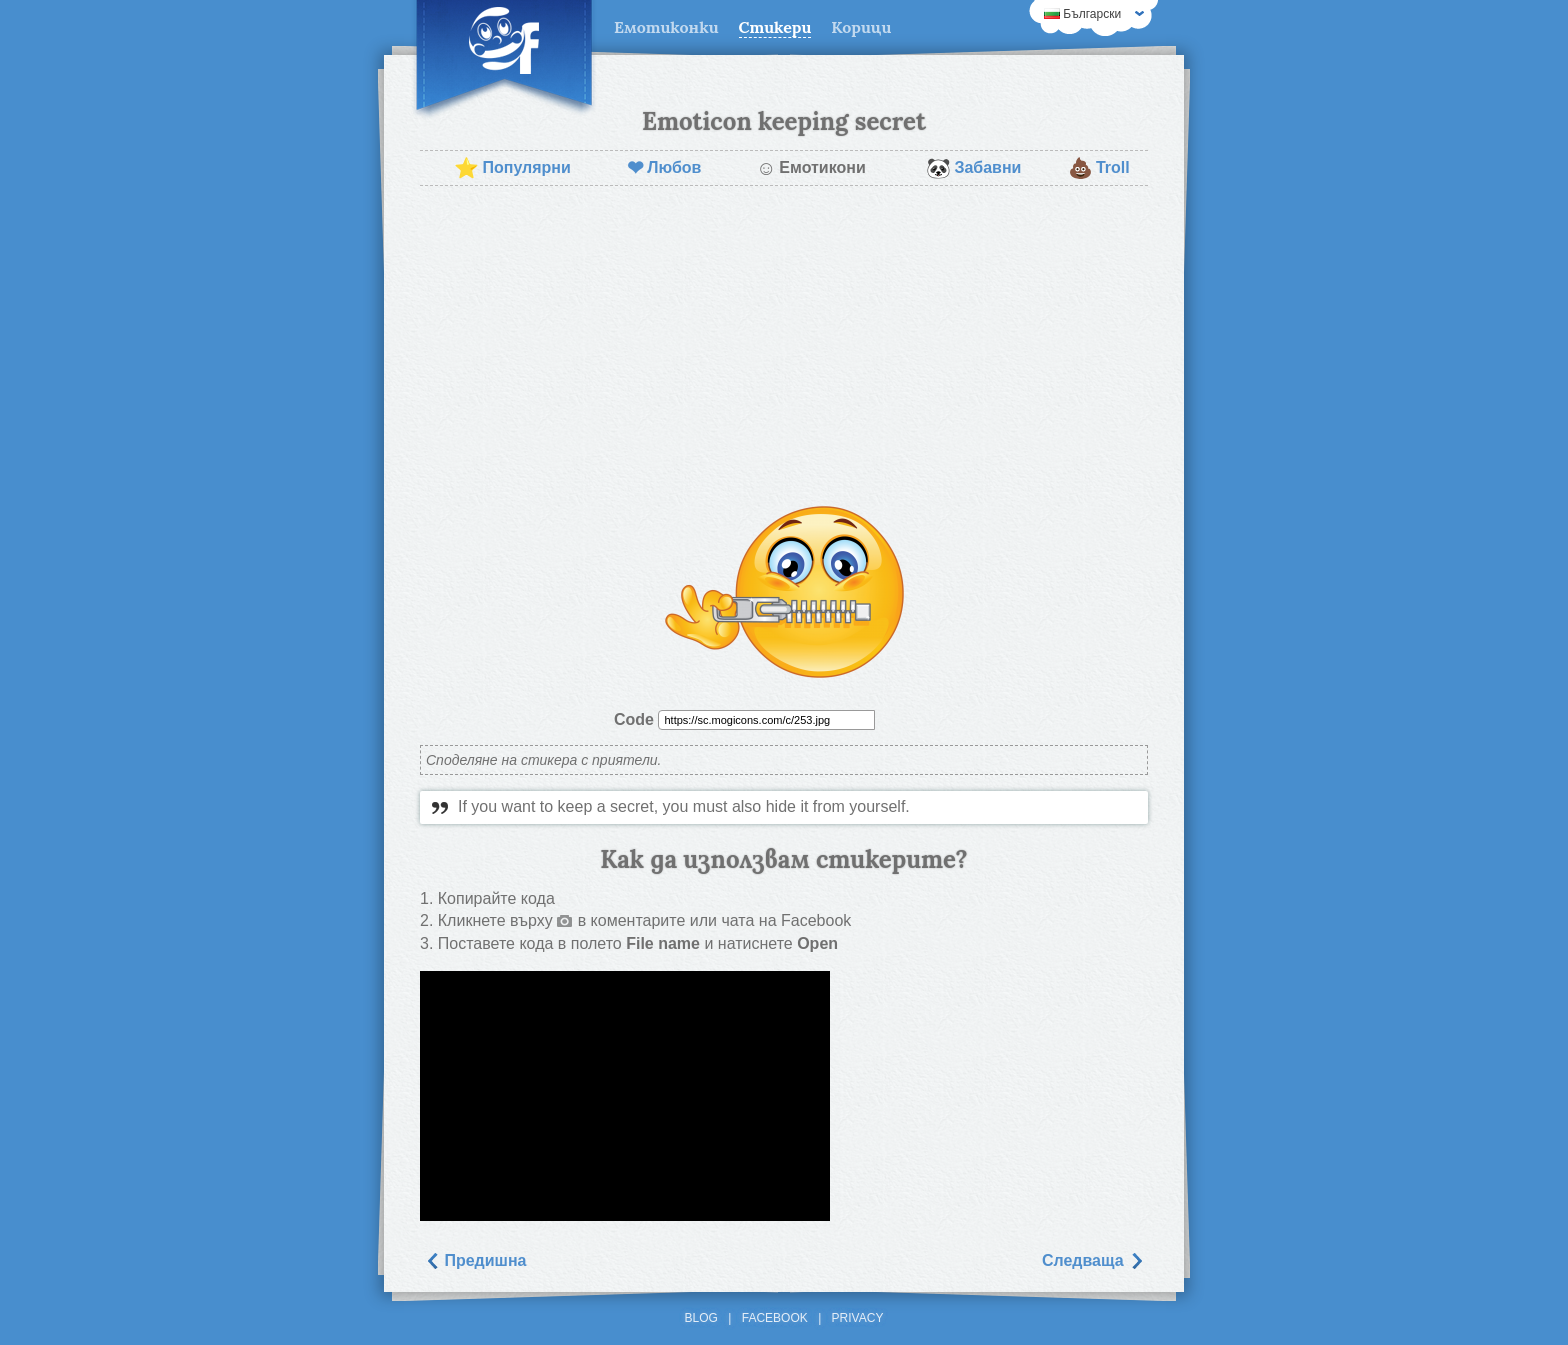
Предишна (475, 1260)
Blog (701, 1318)
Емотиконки (666, 27)
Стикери (775, 27)
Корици (861, 27)
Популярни (512, 168)
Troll (1099, 168)
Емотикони (811, 168)
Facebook (775, 1318)
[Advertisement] (784, 346)
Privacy (858, 1318)
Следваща (1093, 1260)
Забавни (973, 168)
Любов (664, 168)
